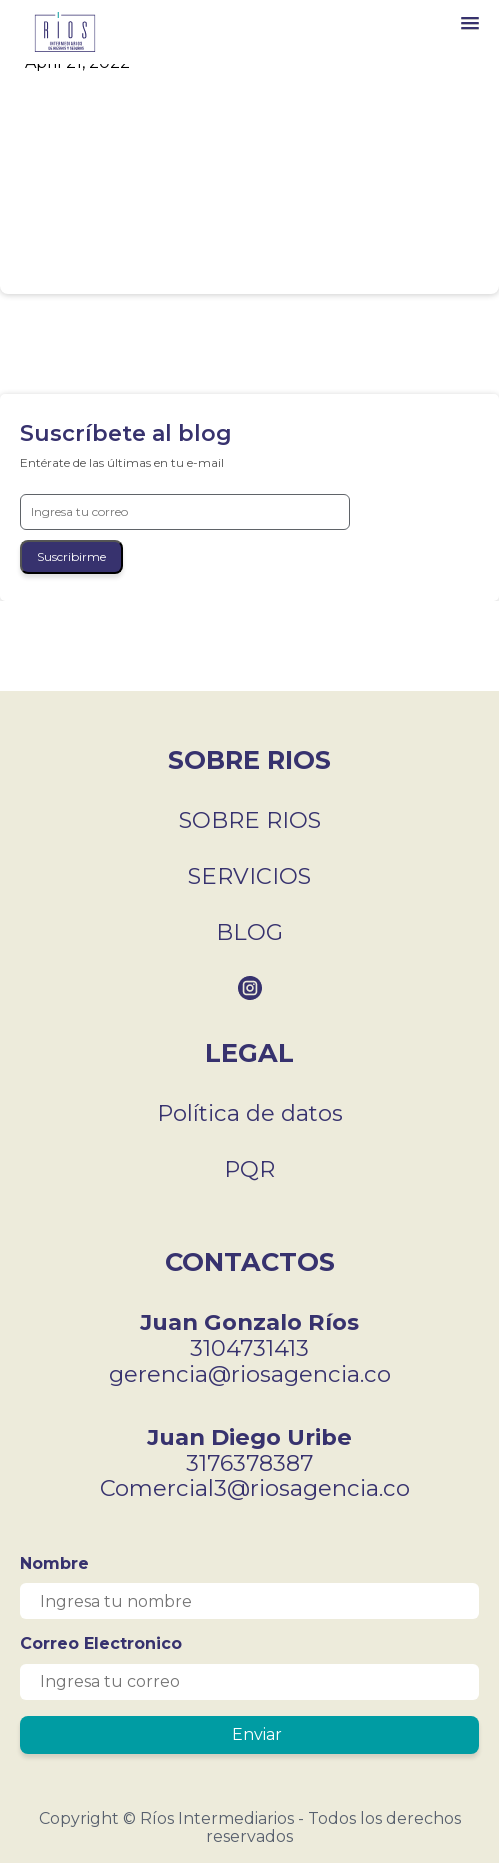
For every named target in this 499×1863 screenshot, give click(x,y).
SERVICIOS (249, 876)
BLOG (249, 932)
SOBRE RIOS (250, 820)
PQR (249, 1169)
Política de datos (250, 1113)
